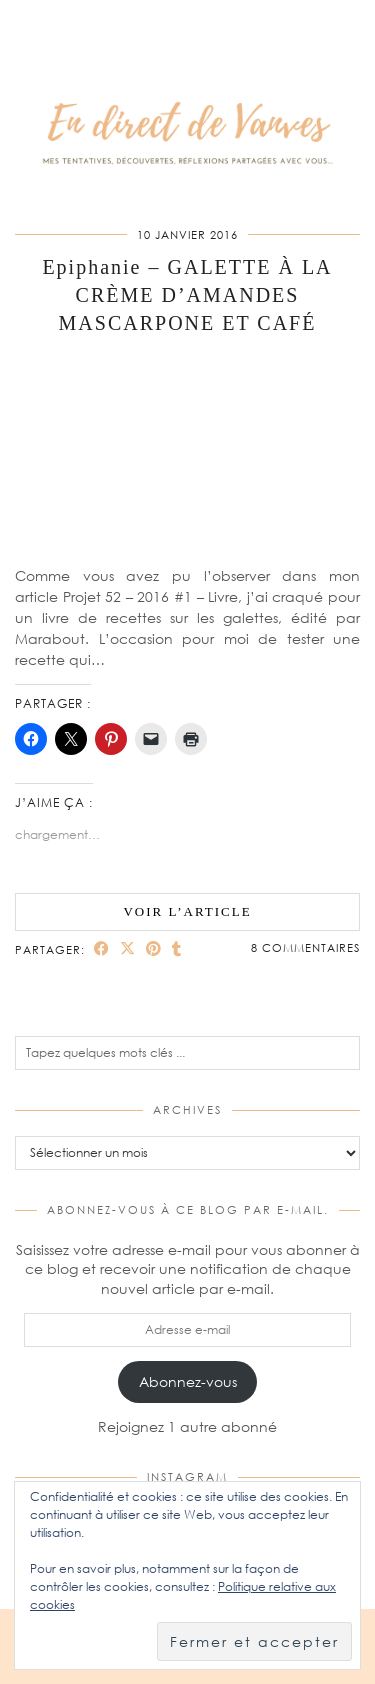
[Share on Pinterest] (154, 948)
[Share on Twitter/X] (128, 948)
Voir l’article (187, 911)
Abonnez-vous (188, 1381)
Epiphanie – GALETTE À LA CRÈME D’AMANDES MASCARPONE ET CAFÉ (187, 295)
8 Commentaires (305, 947)
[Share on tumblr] (177, 948)
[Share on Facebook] (102, 948)
